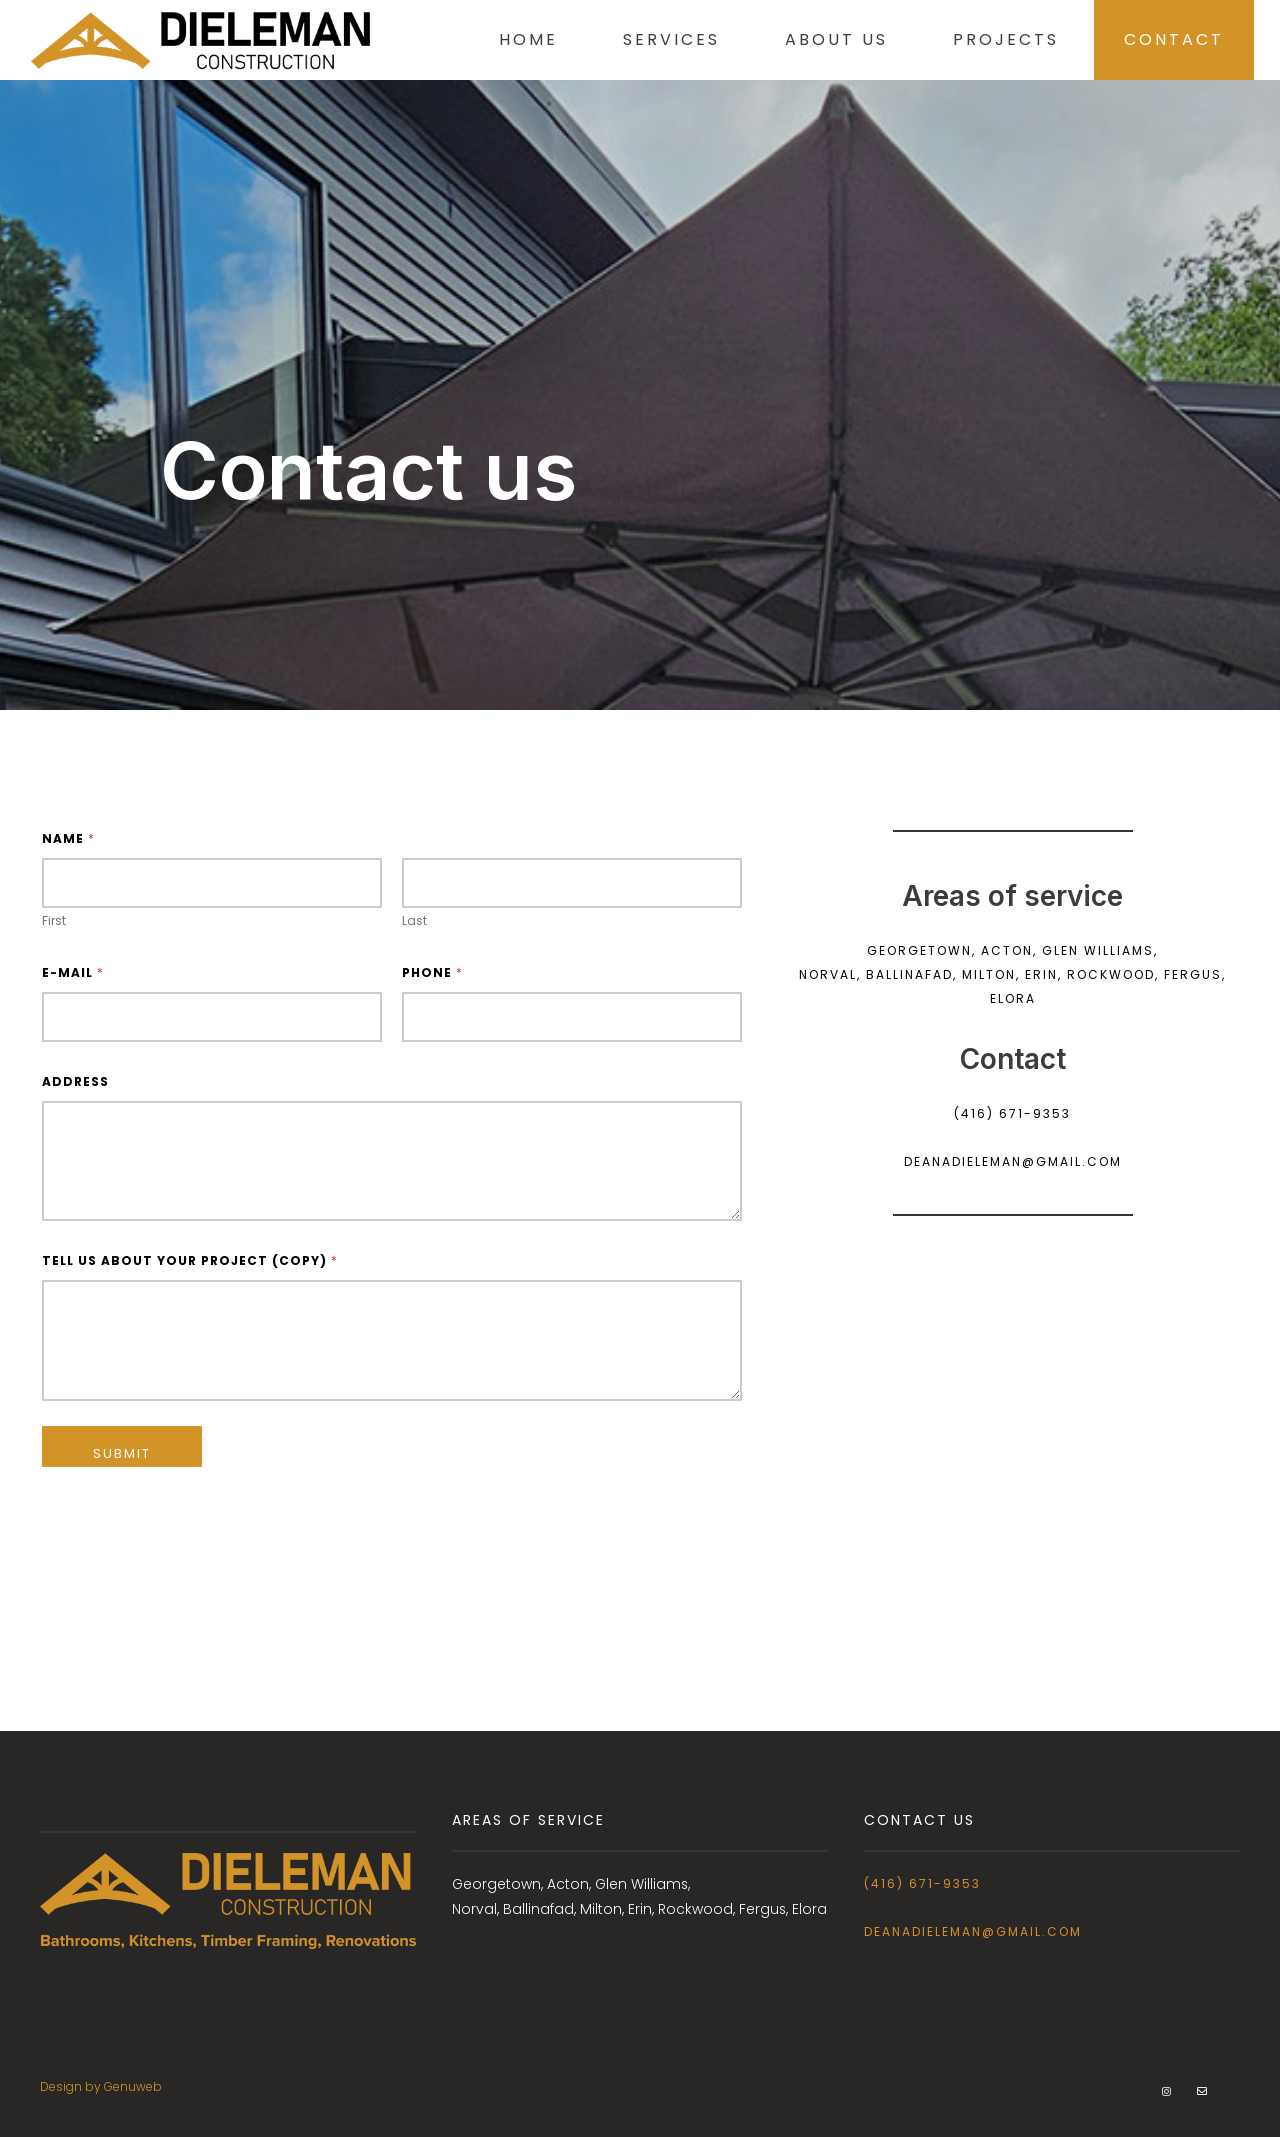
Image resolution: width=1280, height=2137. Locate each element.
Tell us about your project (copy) (189, 1260)
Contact (1160, 39)
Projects (992, 39)
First (54, 920)
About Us (822, 39)
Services (657, 39)
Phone (432, 972)
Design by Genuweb (101, 2086)
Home (514, 39)
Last (414, 920)
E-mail (72, 972)
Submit (122, 1453)
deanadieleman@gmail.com (973, 1931)
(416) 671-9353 (922, 1883)
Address (75, 1081)
